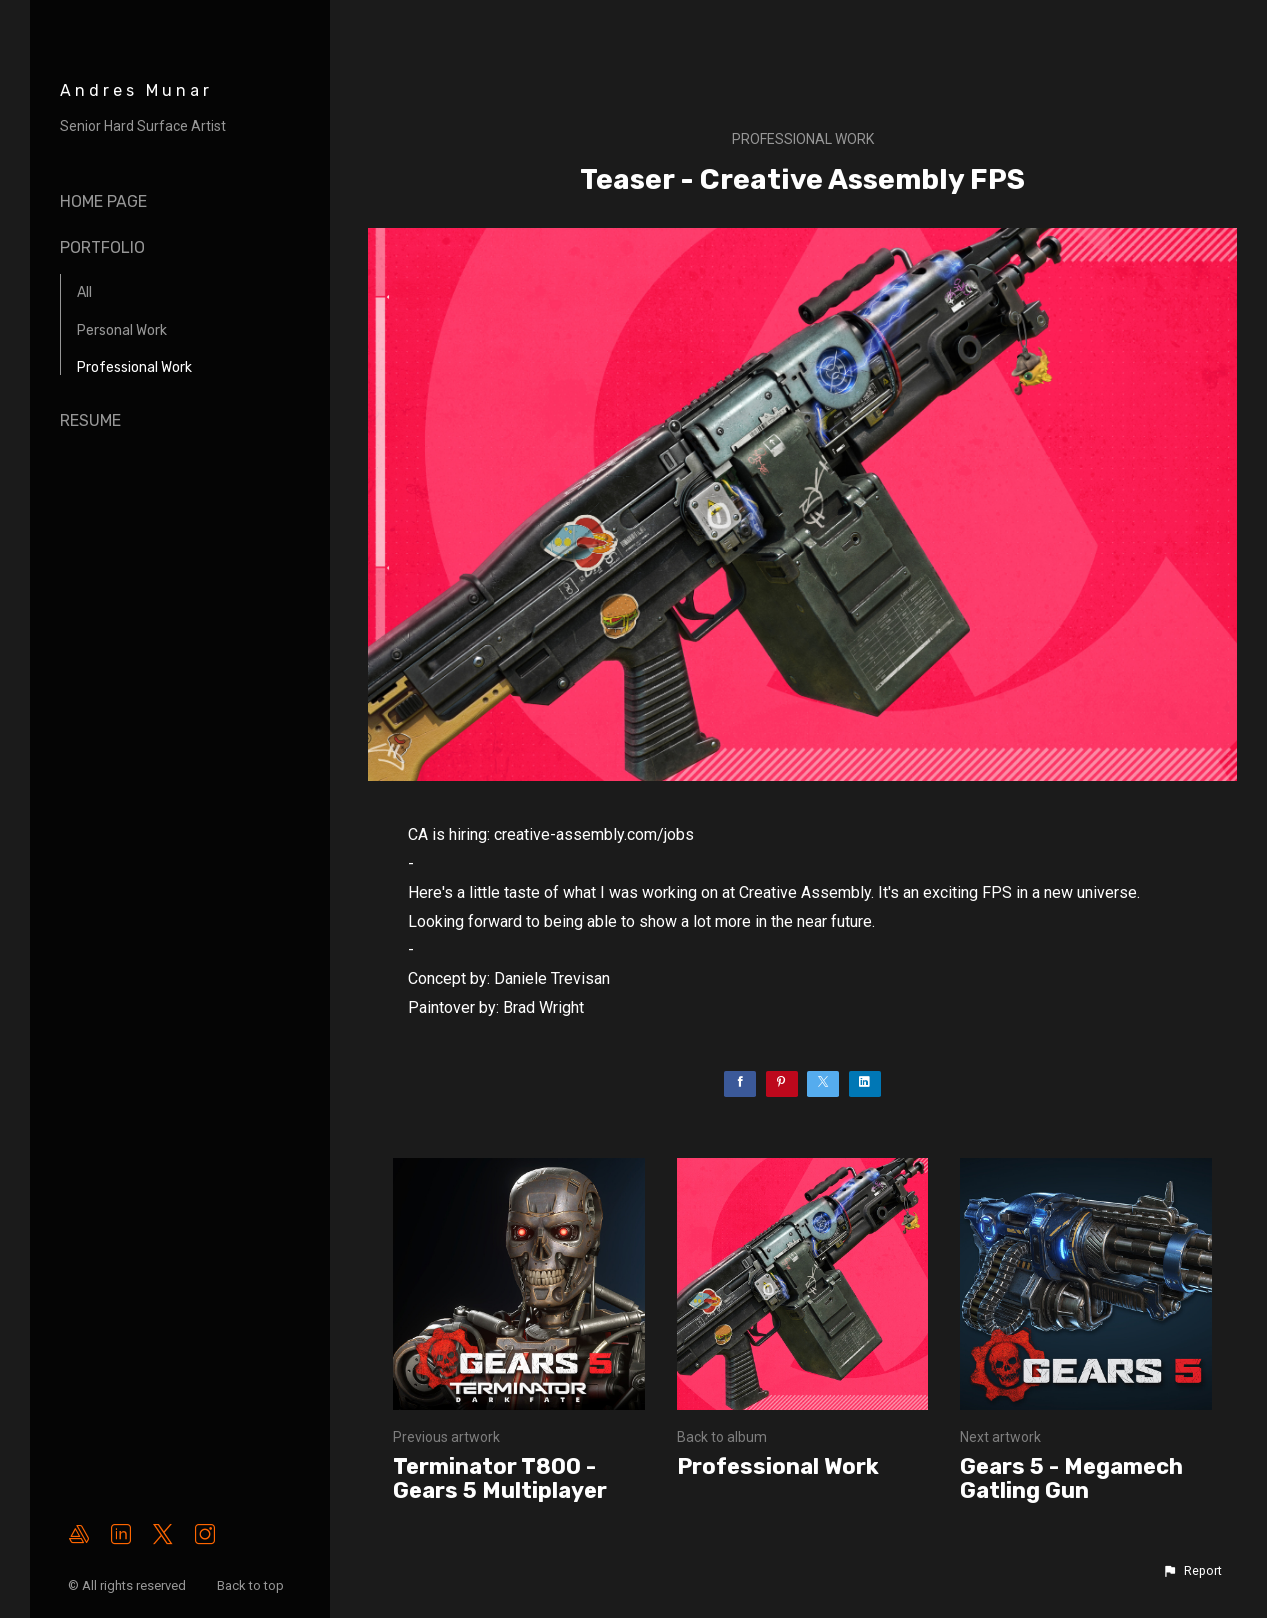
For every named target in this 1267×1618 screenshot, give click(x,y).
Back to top (252, 1585)
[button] (1192, 1571)
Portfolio (102, 247)
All (84, 292)
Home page (103, 201)
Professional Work (134, 367)
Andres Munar (136, 90)
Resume (90, 420)
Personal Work (122, 330)
